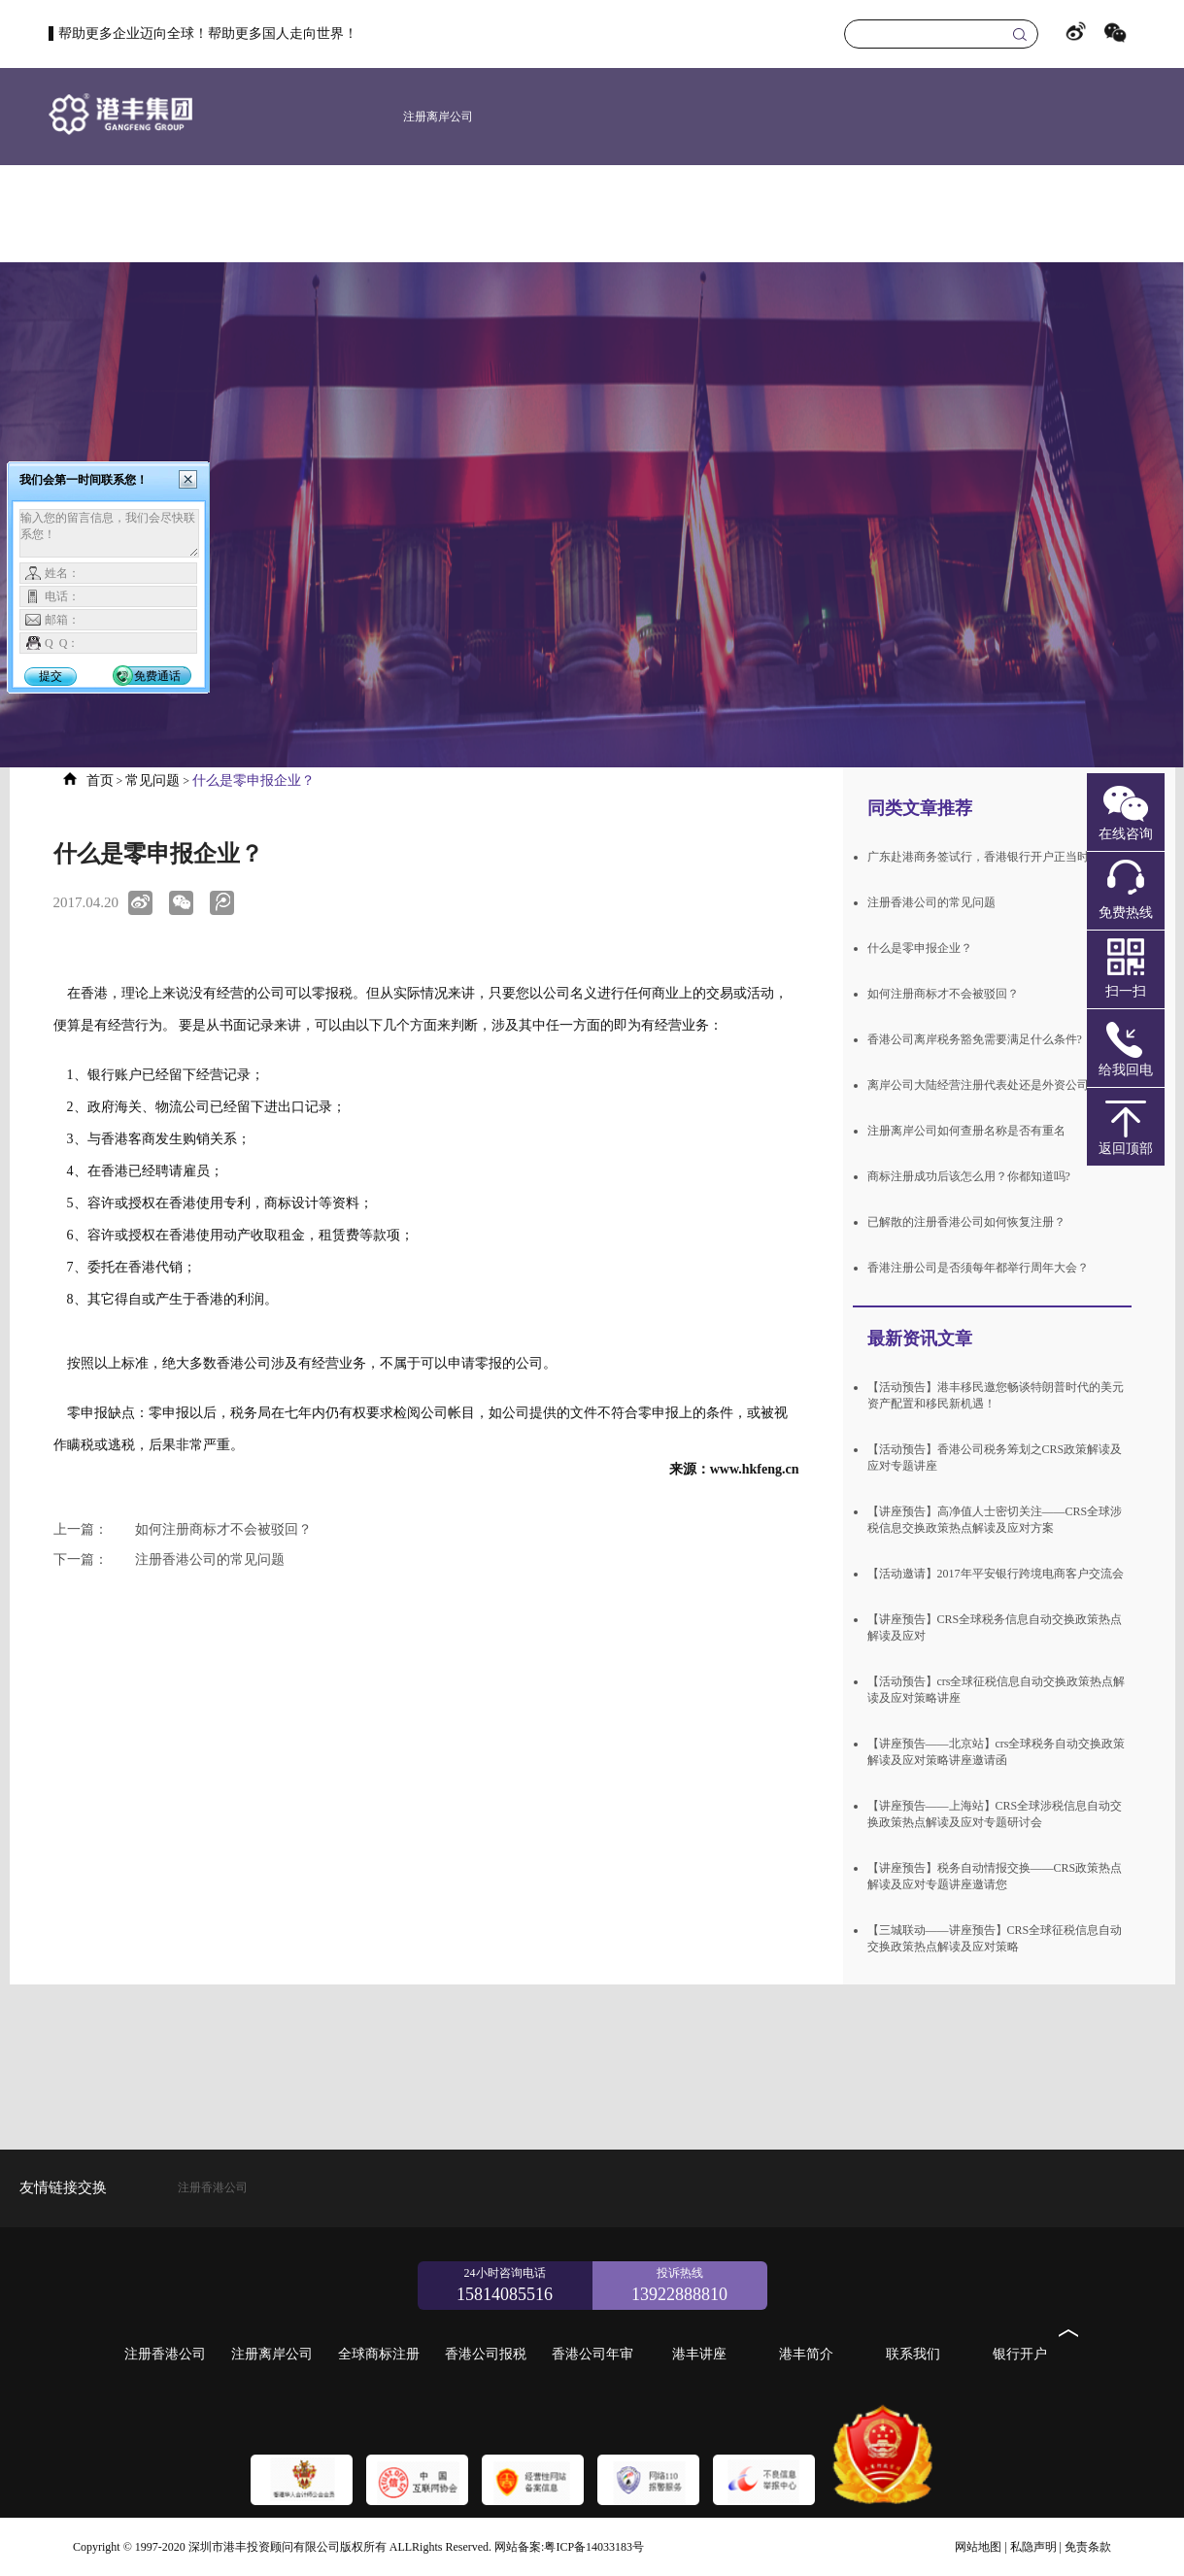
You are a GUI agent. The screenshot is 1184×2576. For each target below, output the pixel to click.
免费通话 (157, 676)
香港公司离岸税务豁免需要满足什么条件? (974, 1039)
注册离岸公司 (438, 116)
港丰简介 (965, 213)
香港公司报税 (703, 213)
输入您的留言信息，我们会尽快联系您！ (109, 533)
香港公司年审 (791, 213)
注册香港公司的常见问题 (169, 1559)
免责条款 (1088, 2547)
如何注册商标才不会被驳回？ (182, 1529)
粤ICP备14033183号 (594, 2547)
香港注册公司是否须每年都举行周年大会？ (978, 1267)
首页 (260, 213)
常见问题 (152, 780)
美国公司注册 (438, 213)
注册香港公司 (351, 213)
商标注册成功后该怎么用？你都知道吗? (968, 1176)
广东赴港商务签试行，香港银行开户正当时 (978, 857)
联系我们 (1053, 213)
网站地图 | (980, 2547)
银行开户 (1140, 213)
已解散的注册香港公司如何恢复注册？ (966, 1222)
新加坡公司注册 (528, 213)
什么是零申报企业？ (919, 948)
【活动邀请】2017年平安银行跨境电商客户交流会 (995, 1573)
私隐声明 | (1036, 2547)
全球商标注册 (616, 213)
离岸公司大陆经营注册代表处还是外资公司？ (983, 1085)
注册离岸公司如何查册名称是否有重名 (966, 1130)
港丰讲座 (878, 213)
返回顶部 (1126, 1148)
